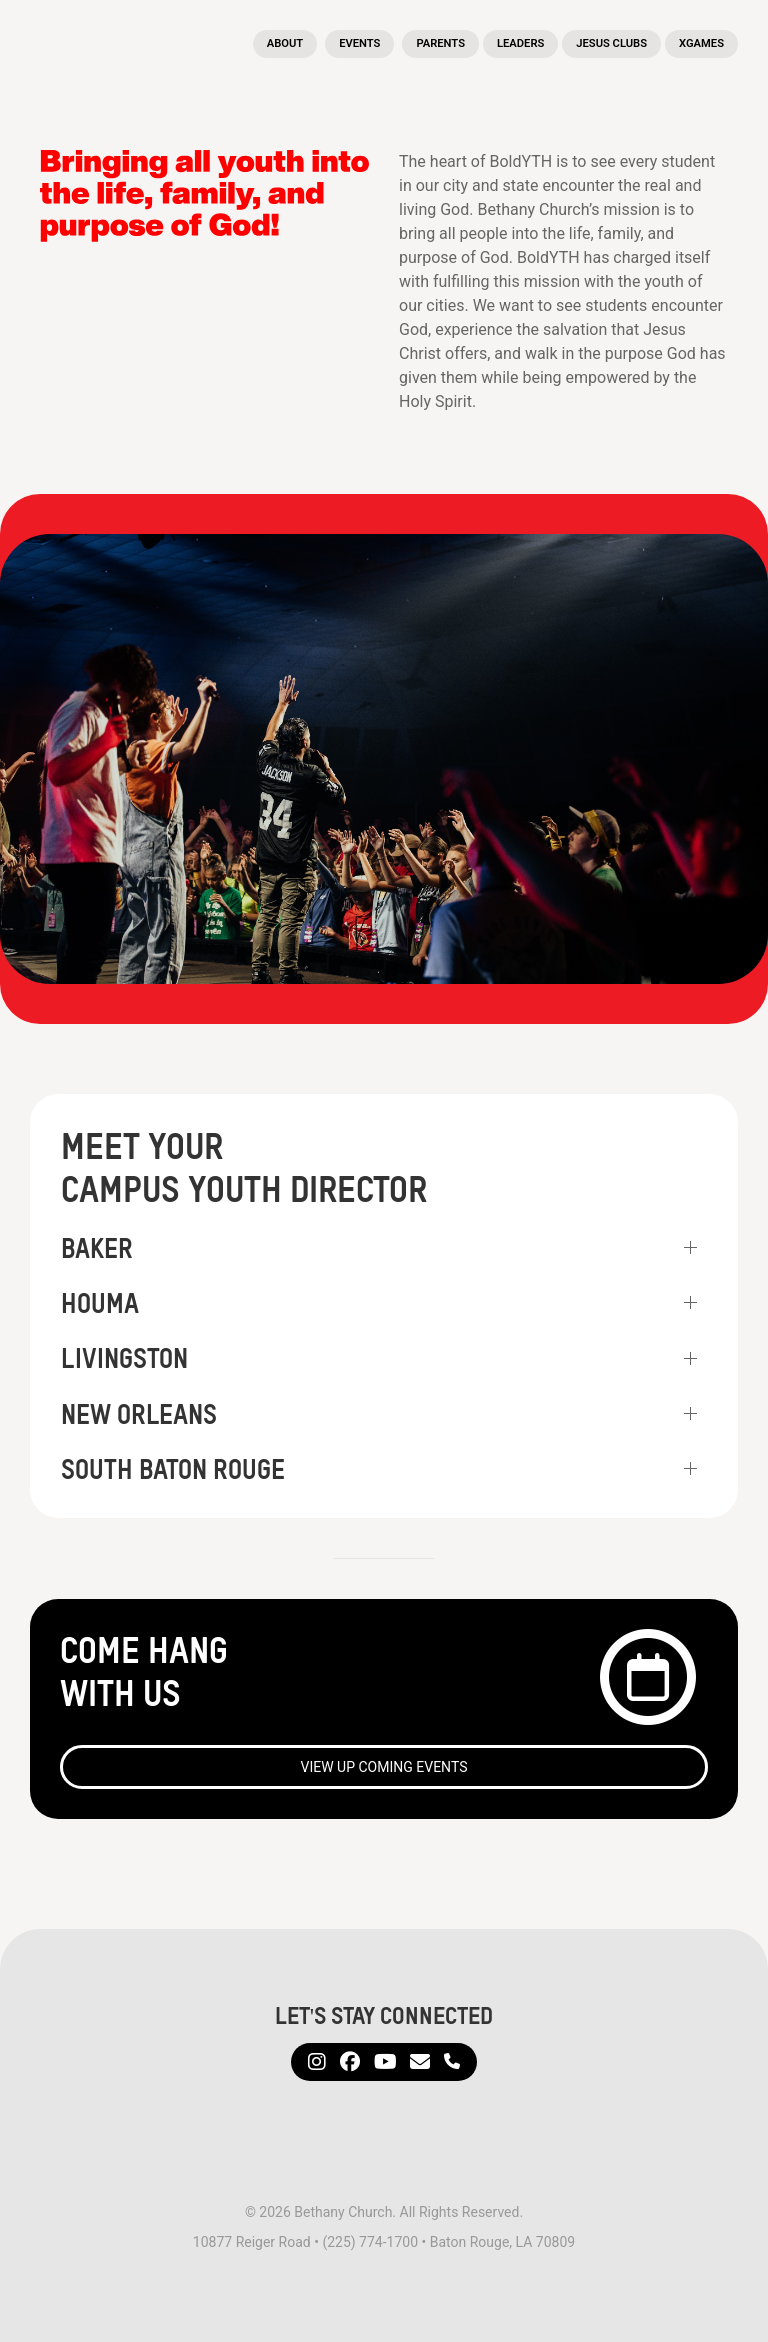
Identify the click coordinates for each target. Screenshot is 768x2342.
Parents (440, 43)
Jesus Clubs (611, 43)
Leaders (520, 43)
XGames (701, 43)
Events (359, 43)
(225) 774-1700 (370, 2242)
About (285, 43)
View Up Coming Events (384, 1767)
